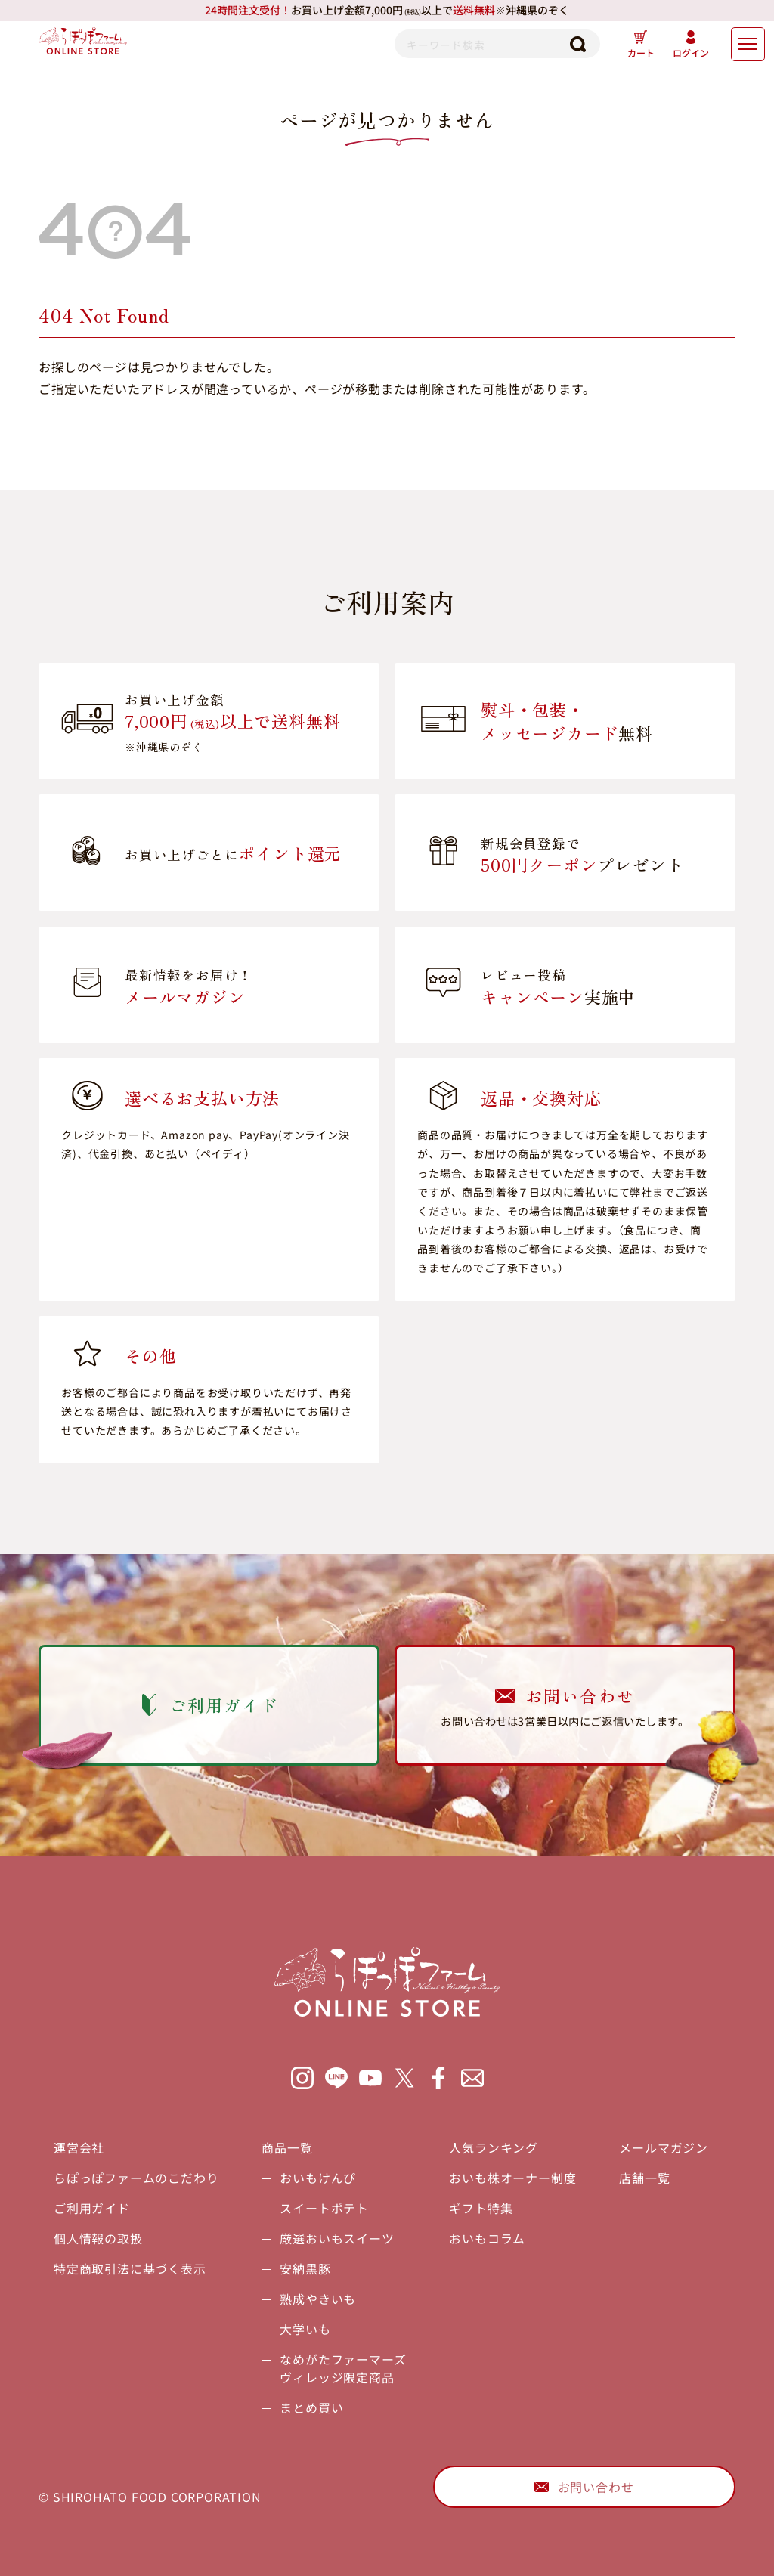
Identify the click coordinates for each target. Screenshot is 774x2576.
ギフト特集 (480, 2208)
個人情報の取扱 (98, 2238)
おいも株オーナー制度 (512, 2178)
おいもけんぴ (318, 2178)
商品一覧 (287, 2147)
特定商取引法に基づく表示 (130, 2268)
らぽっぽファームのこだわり (136, 2178)
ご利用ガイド (92, 2208)
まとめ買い (311, 2407)
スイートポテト (324, 2208)
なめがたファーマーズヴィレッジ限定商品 (343, 2368)
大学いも (305, 2329)
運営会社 (79, 2147)
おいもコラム (487, 2238)
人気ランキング (493, 2147)
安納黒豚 (305, 2268)
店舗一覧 (644, 2178)
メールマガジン (663, 2147)
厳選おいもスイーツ (337, 2238)
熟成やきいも (318, 2299)
